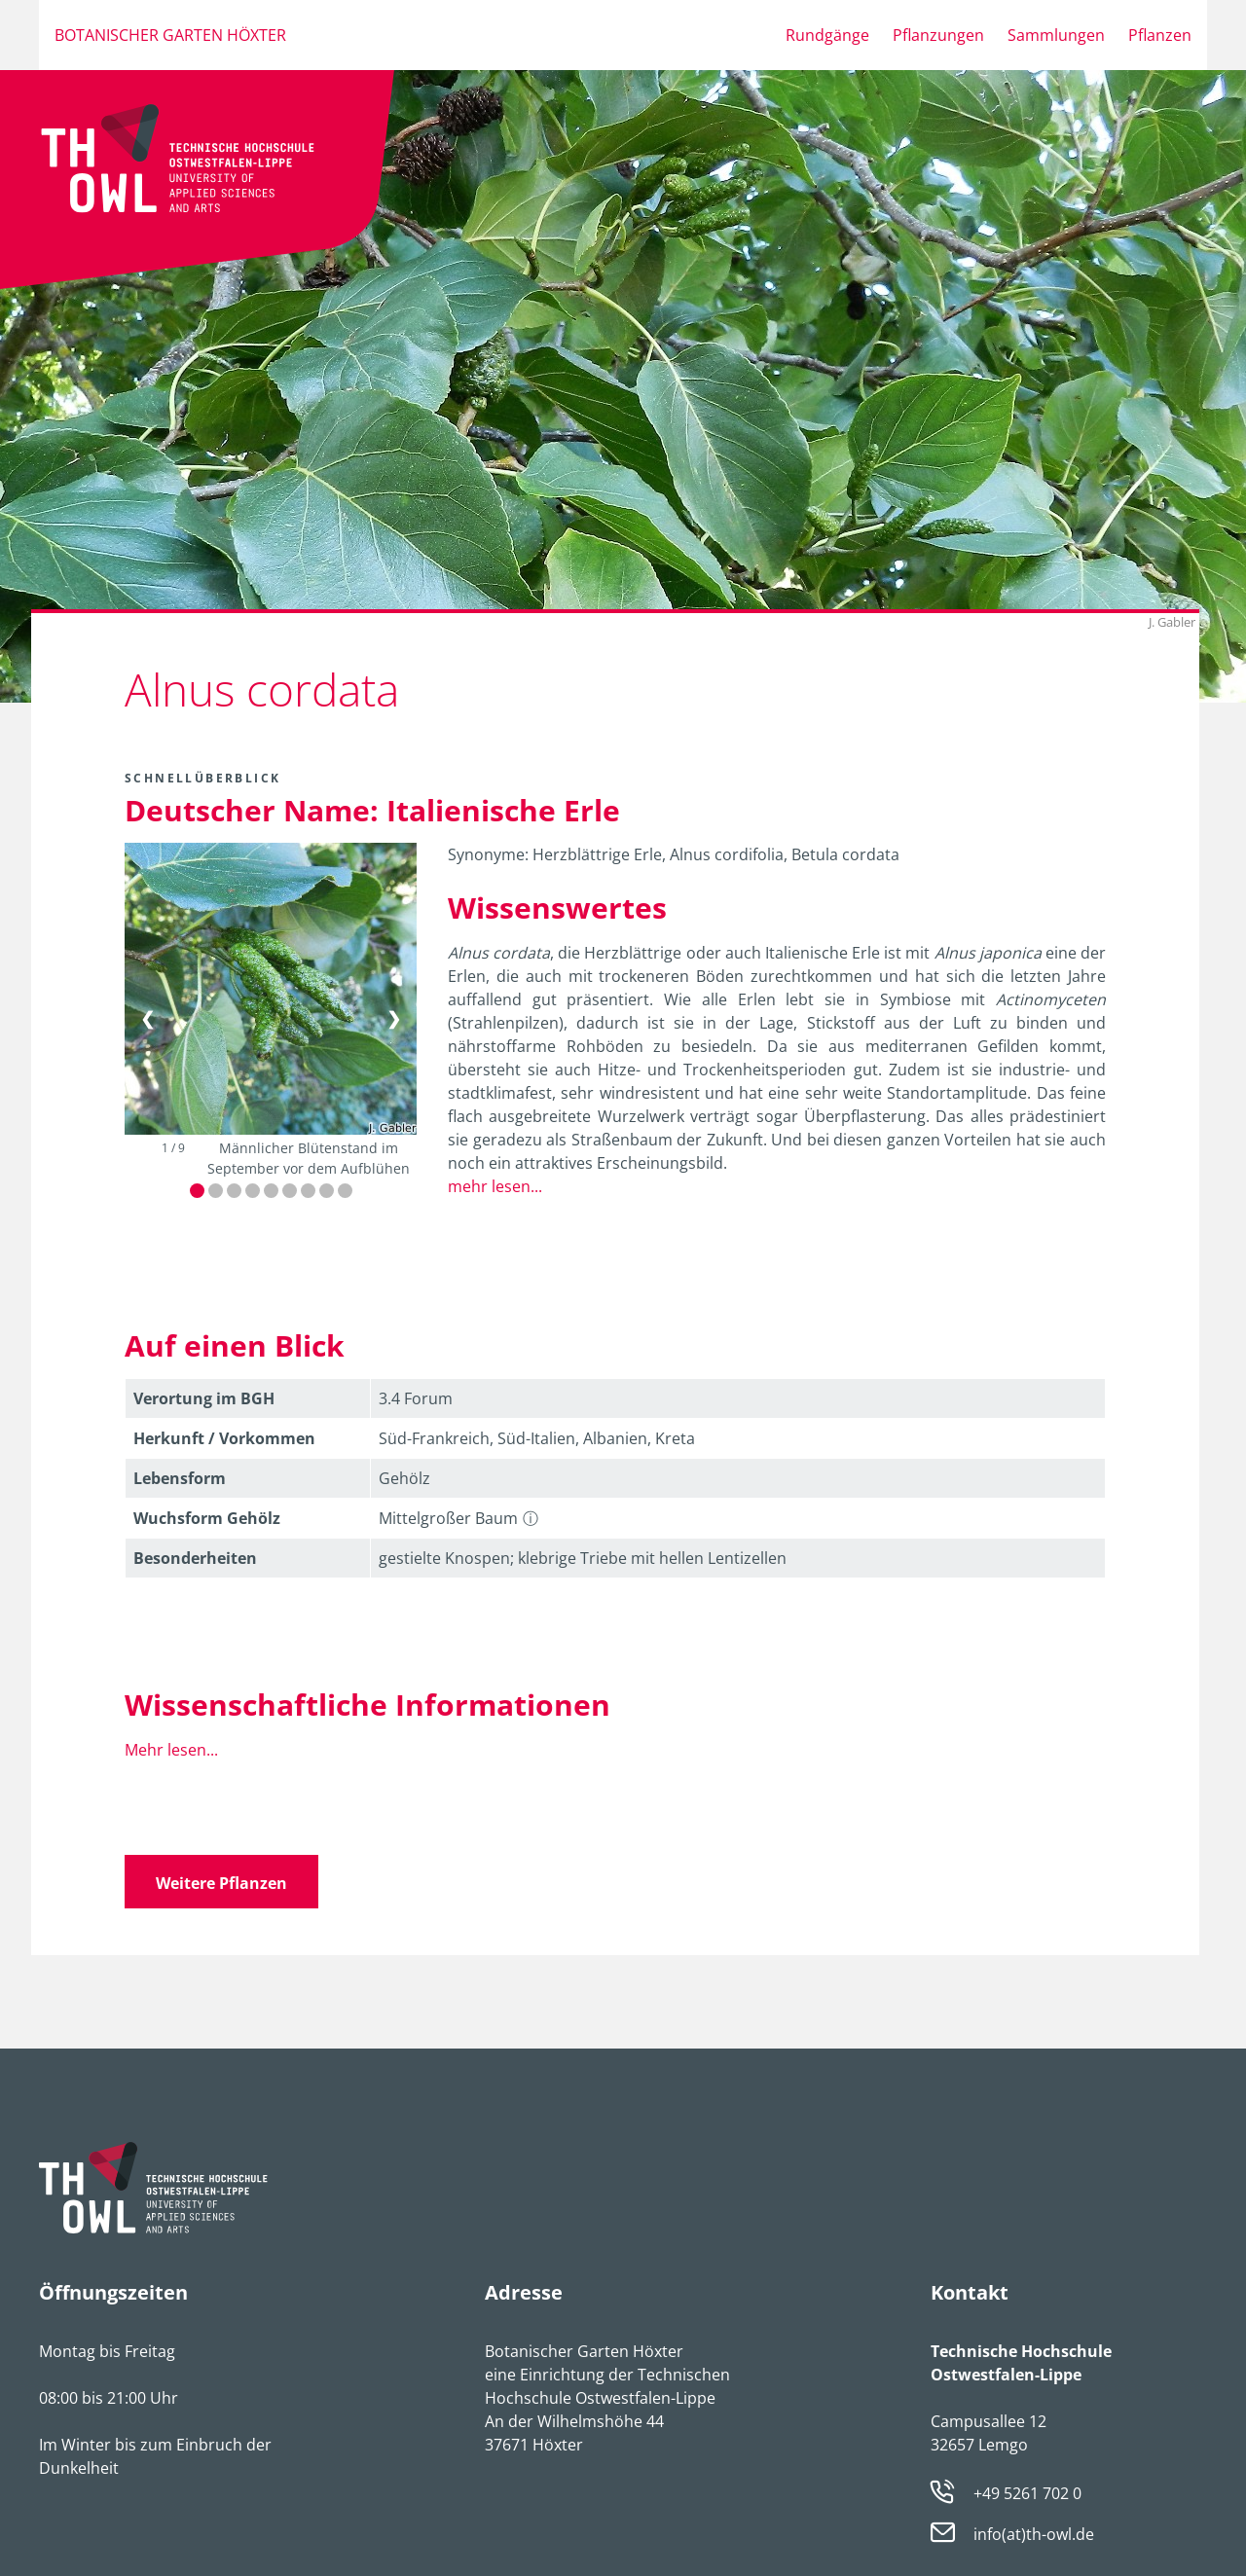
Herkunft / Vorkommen (224, 1438)
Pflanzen (1159, 35)
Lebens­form (179, 1478)
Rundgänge (827, 35)
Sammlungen (1056, 35)
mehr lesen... (495, 1186)
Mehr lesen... (171, 1749)
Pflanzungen (938, 35)
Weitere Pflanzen (221, 1883)
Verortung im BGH (204, 1398)
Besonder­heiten (195, 1558)
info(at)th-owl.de (1033, 2535)
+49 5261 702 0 (1027, 2493)
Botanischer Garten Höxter (170, 35)
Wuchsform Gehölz (206, 1518)
